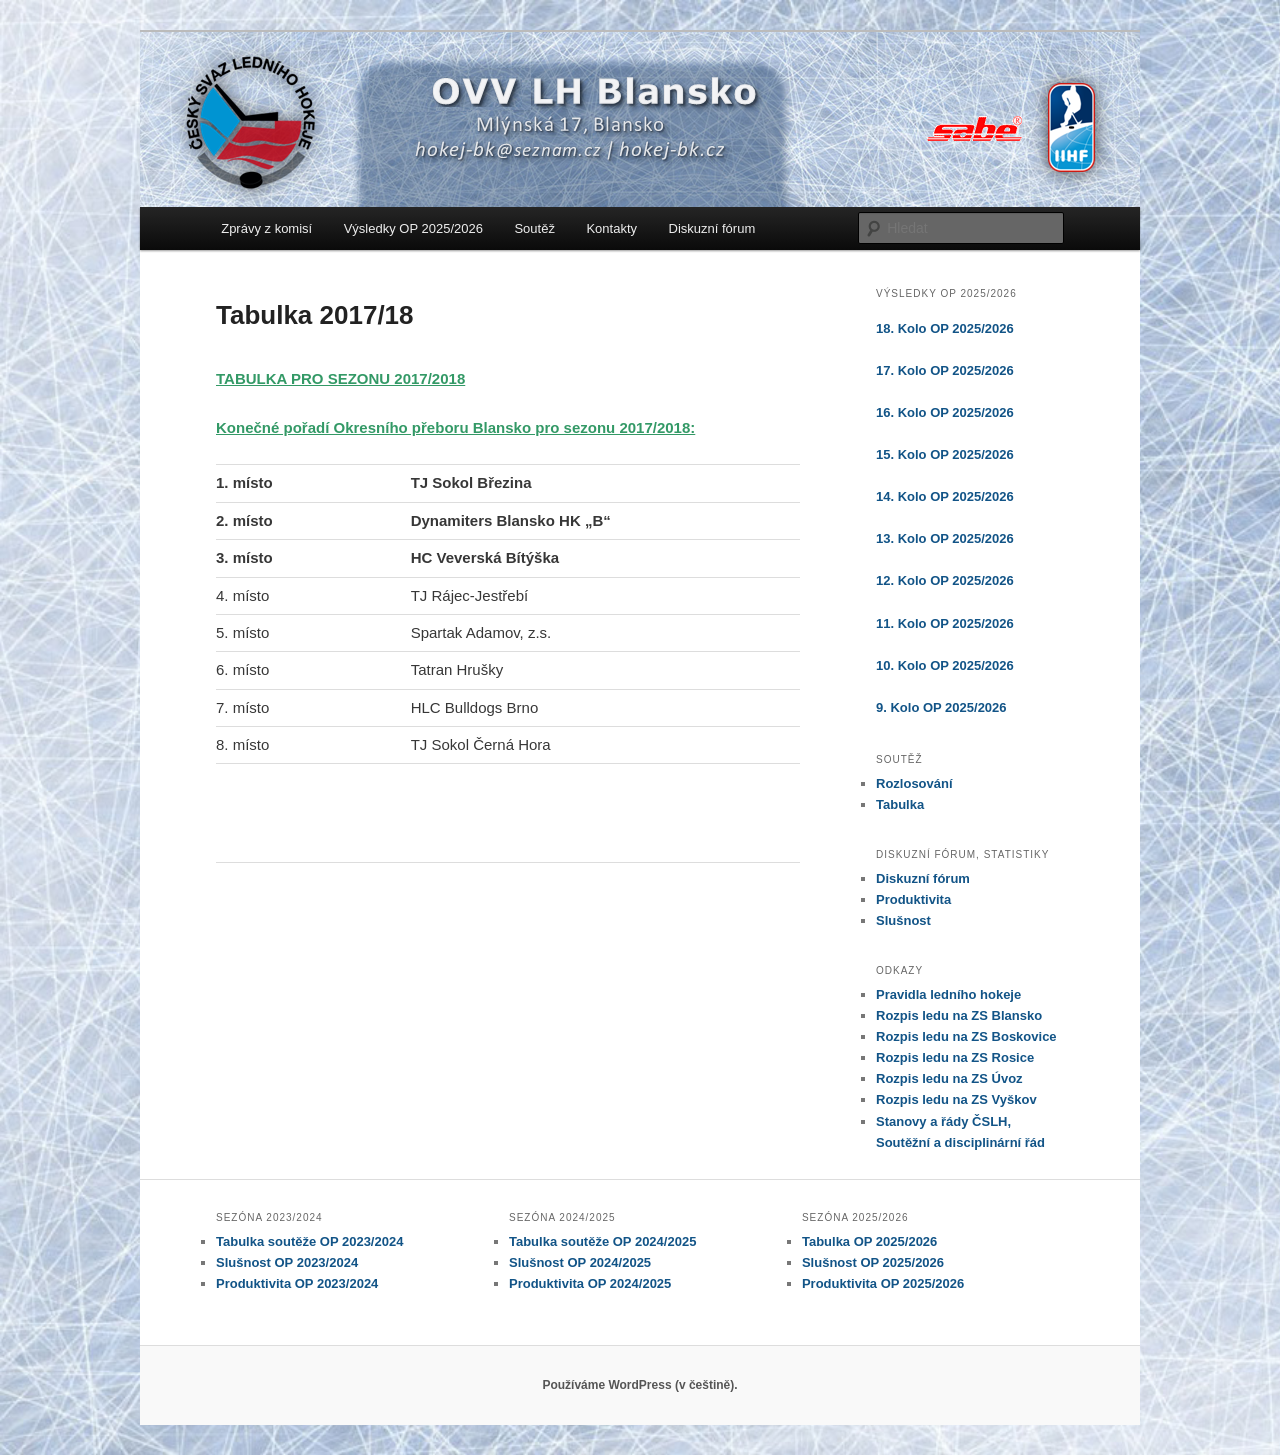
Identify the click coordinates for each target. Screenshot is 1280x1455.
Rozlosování (914, 783)
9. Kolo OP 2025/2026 (941, 707)
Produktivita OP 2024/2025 (590, 1283)
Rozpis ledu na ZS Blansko (959, 1015)
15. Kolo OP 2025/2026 (945, 454)
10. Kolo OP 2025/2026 (945, 665)
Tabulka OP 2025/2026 (869, 1241)
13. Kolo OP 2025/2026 (945, 538)
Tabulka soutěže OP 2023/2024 (309, 1241)
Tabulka (900, 804)
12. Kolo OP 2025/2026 (945, 580)
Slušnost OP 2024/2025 (580, 1262)
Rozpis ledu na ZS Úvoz (949, 1078)
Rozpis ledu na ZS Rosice (955, 1057)
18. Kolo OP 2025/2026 (945, 328)
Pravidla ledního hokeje (948, 994)
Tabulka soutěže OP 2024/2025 (602, 1241)
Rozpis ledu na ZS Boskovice (966, 1036)
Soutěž (534, 228)
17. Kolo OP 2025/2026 (945, 370)
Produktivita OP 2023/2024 (297, 1283)
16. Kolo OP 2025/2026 (945, 412)
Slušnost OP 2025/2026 (873, 1262)
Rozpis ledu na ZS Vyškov (956, 1099)
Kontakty (611, 228)
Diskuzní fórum (712, 228)
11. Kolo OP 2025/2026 (945, 623)
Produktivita (913, 899)
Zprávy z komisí (266, 228)
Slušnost (903, 920)
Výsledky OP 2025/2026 (413, 228)
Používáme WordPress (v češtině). (639, 1385)
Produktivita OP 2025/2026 (883, 1283)
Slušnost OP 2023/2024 (287, 1262)
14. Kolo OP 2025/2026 (945, 496)
